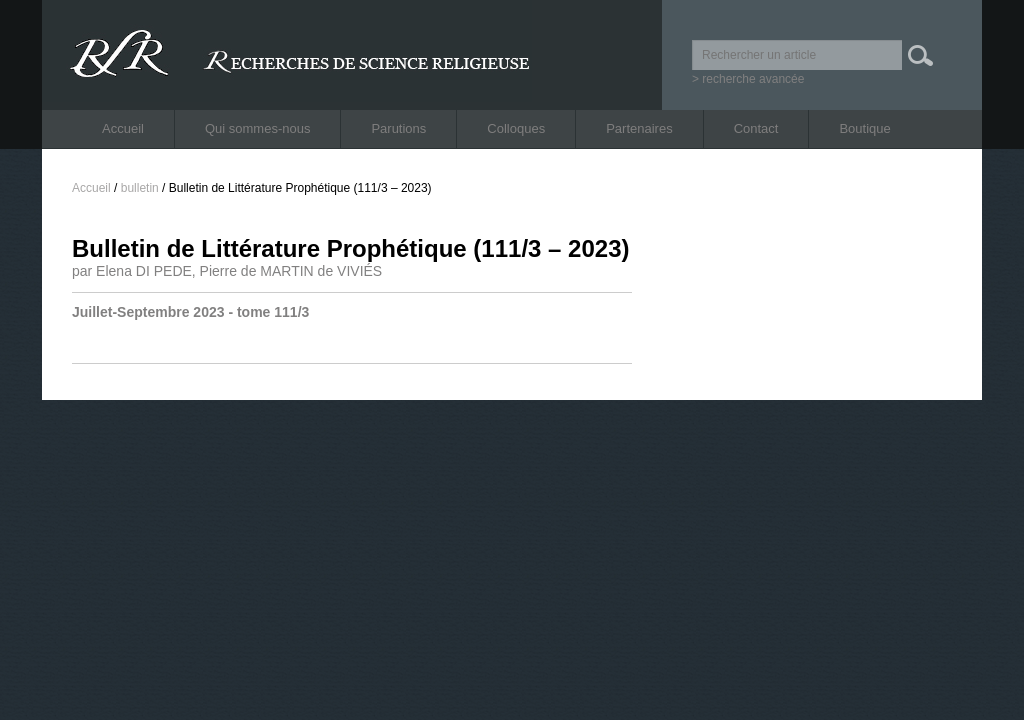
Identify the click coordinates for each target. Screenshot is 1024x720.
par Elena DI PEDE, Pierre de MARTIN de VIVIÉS (227, 271)
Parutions (398, 128)
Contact (756, 128)
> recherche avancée (748, 79)
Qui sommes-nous (257, 128)
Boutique (864, 128)
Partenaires (639, 128)
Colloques (516, 128)
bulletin (140, 188)
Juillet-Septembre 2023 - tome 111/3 (190, 312)
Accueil (123, 128)
